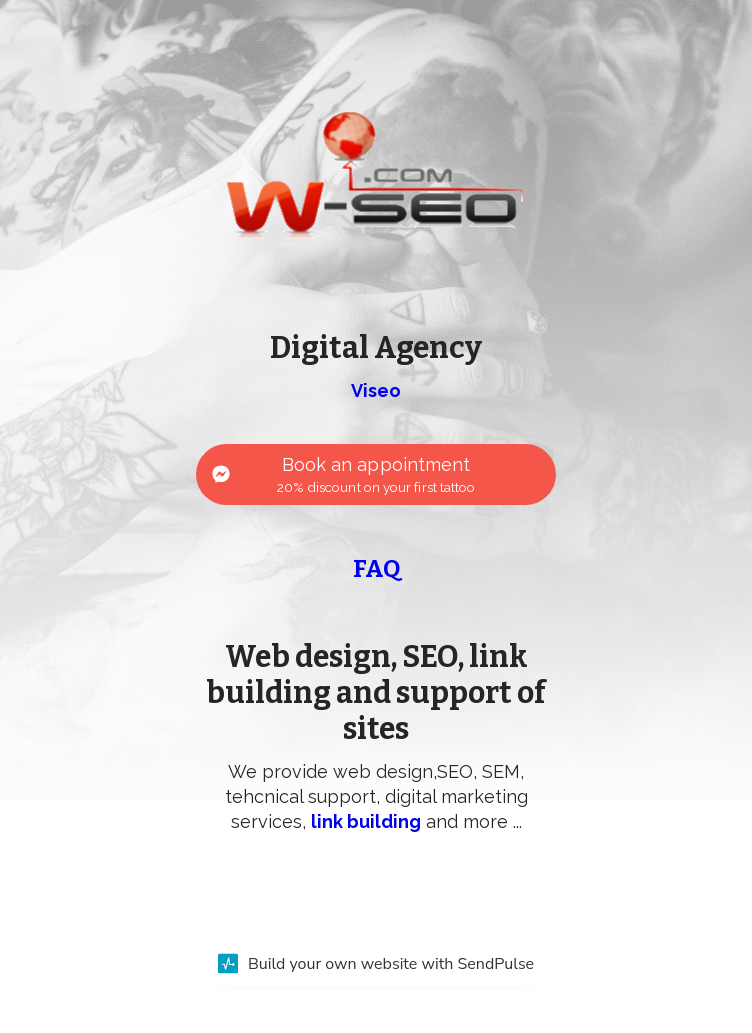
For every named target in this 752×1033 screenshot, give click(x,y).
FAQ (376, 569)
